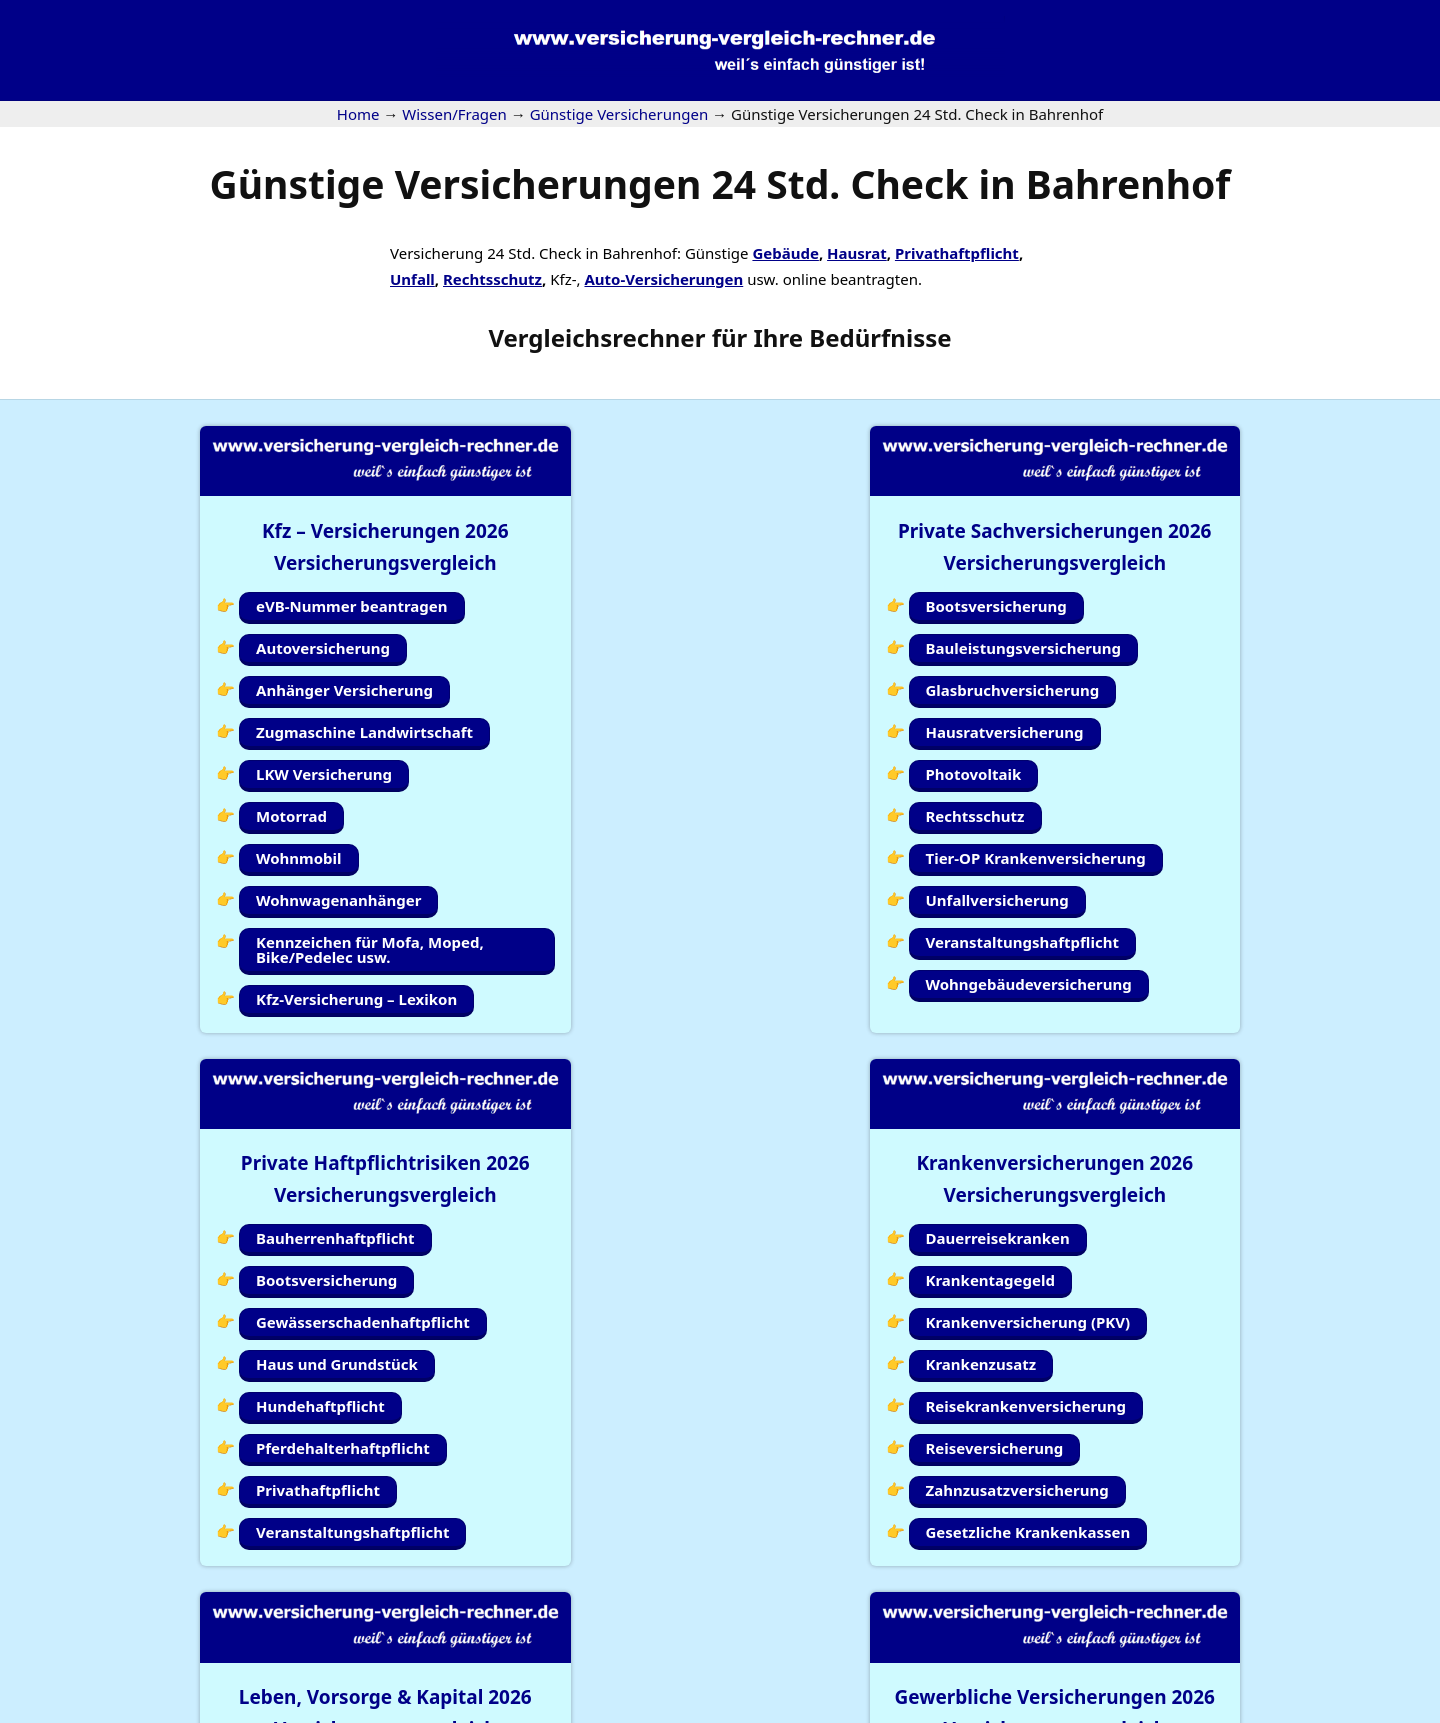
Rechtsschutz (492, 279)
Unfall (412, 279)
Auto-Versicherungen (663, 279)
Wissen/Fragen (860, 1632)
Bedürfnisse (880, 337)
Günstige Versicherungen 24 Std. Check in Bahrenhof (720, 183)
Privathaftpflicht (957, 253)
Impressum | (1108, 1710)
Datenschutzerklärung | (1242, 1710)
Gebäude (785, 253)
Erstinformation (1384, 1710)
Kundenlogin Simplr (711, 1632)
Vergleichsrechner (596, 337)
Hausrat (857, 253)
